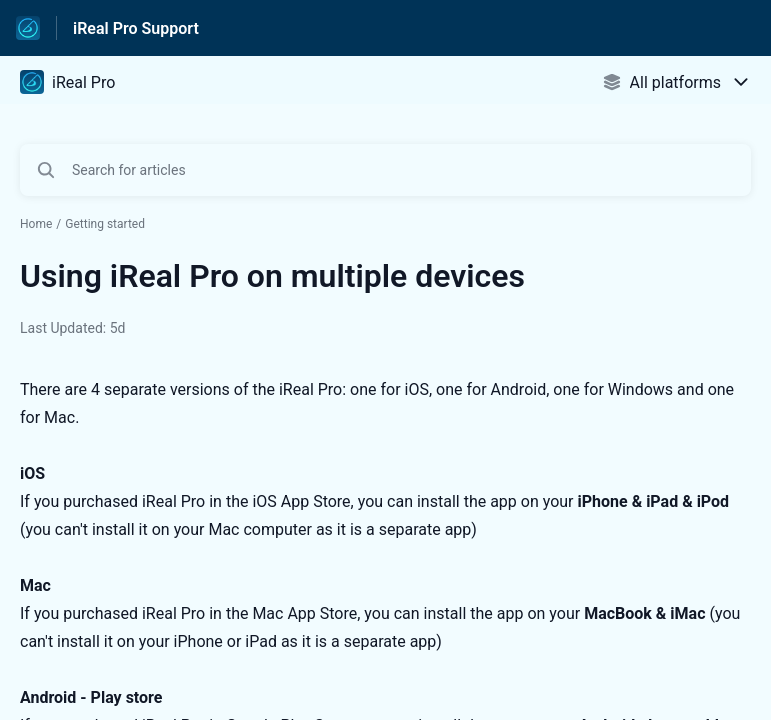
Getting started (105, 224)
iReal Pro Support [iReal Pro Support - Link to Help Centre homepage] (136, 28)
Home (36, 224)
